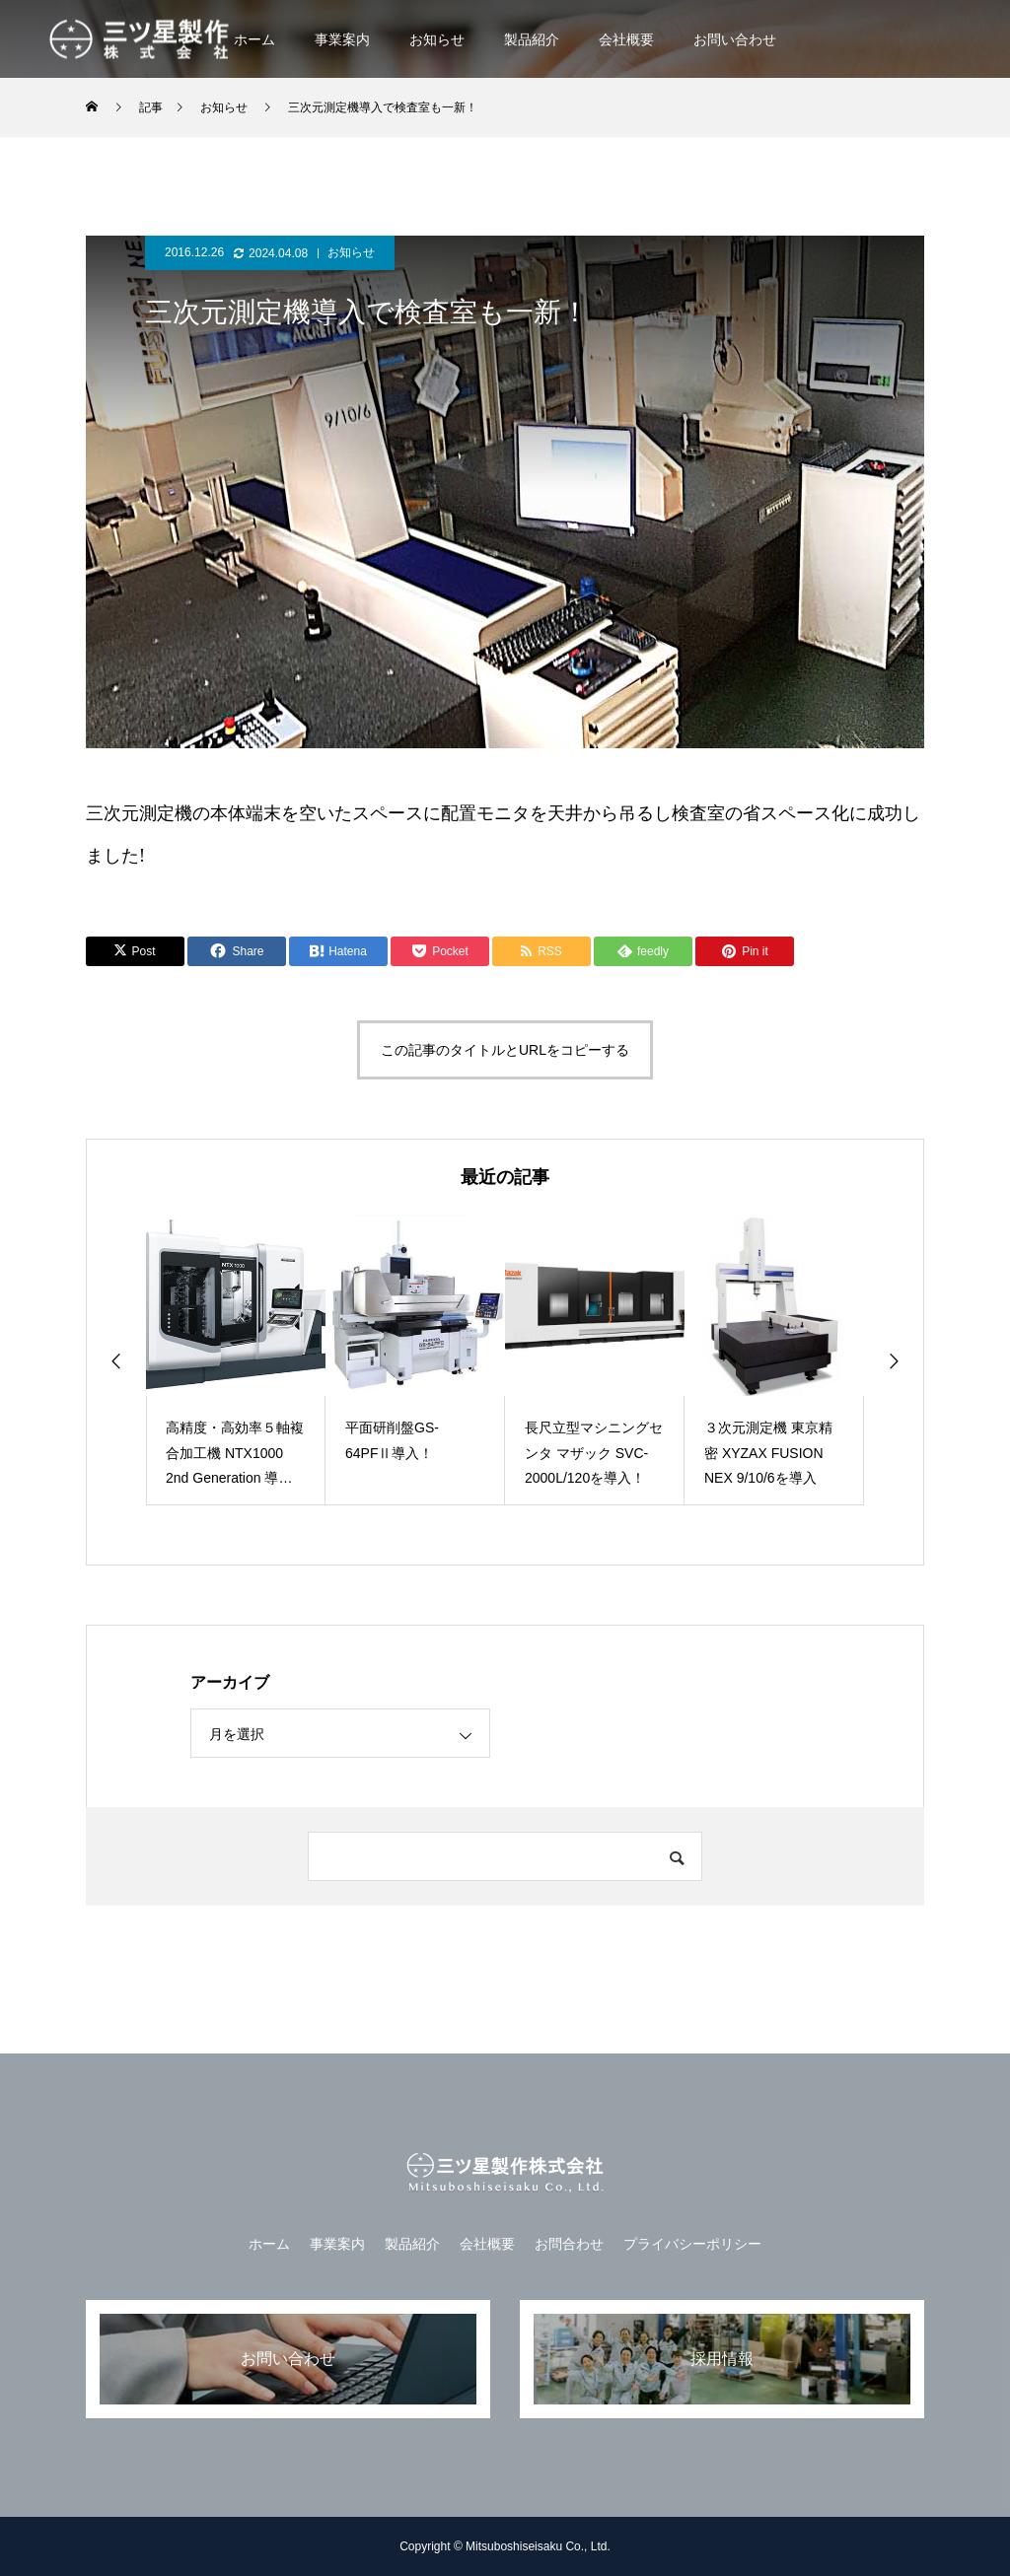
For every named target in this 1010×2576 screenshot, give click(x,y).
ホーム (254, 39)
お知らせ (437, 39)
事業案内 (342, 39)
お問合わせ (569, 2244)
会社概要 (626, 39)
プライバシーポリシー (692, 2244)
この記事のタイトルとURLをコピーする (505, 1050)
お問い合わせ (734, 39)
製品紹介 (531, 39)
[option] (235, 1360)
